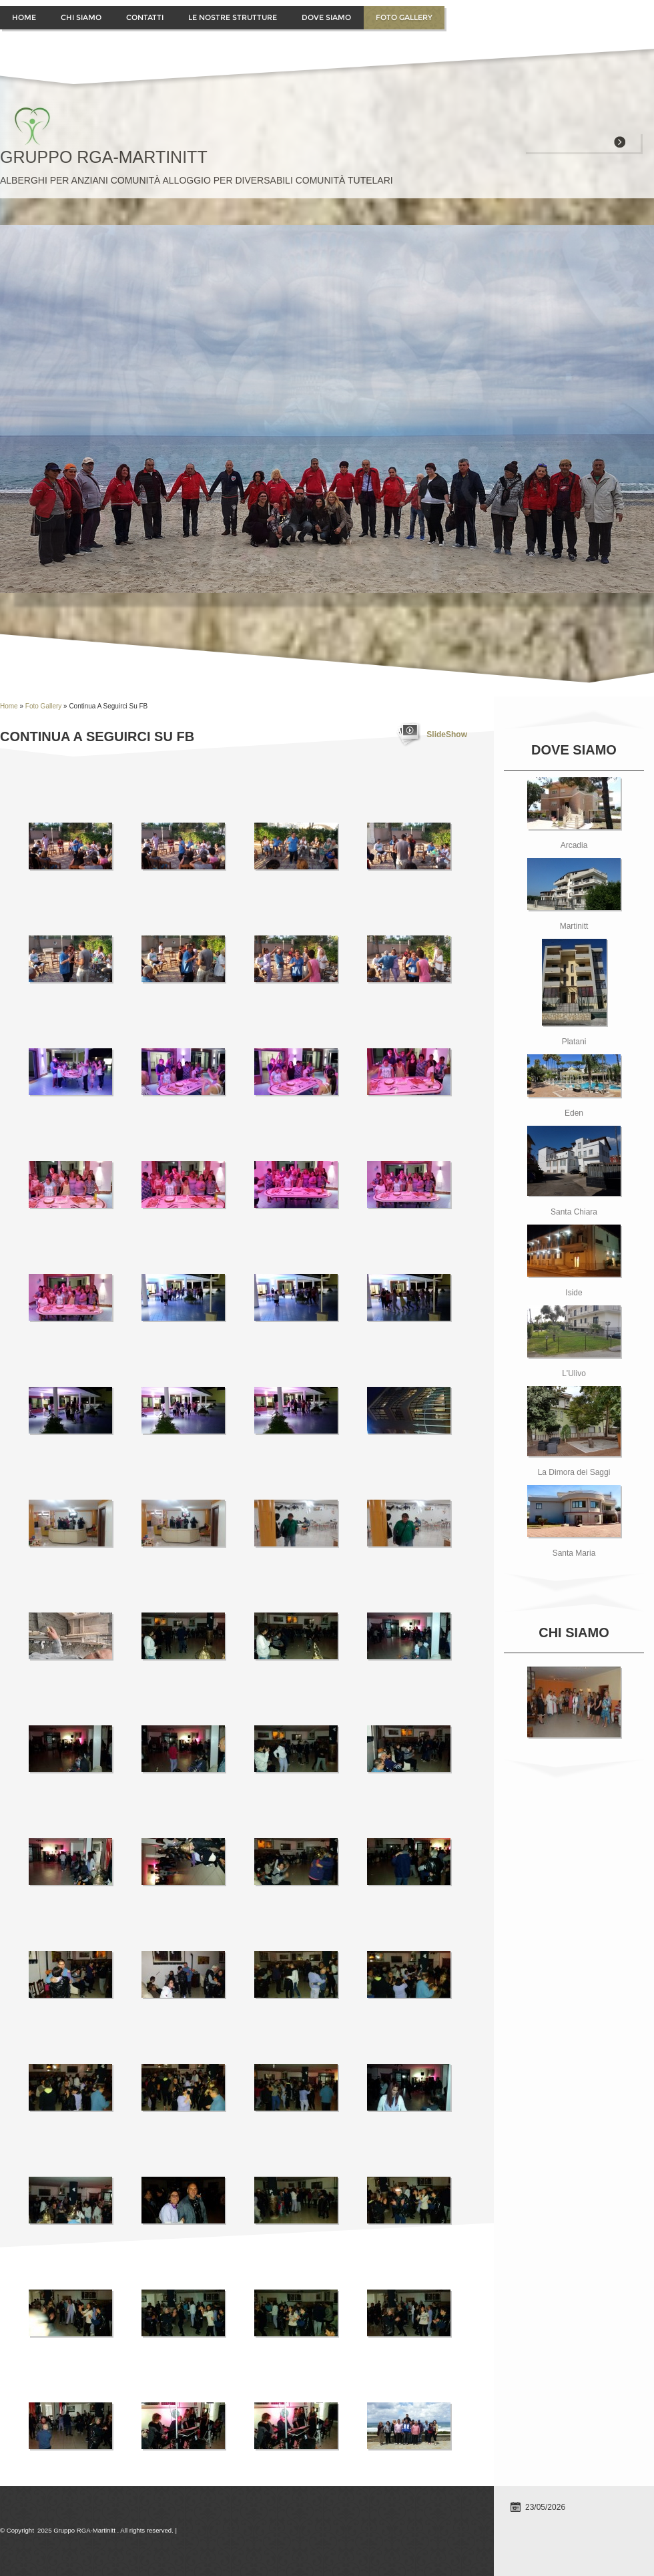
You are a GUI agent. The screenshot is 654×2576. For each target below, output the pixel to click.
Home (24, 17)
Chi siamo (81, 17)
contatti (145, 17)
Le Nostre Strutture (232, 17)
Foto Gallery (404, 17)
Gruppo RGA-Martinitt (104, 157)
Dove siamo (326, 17)
